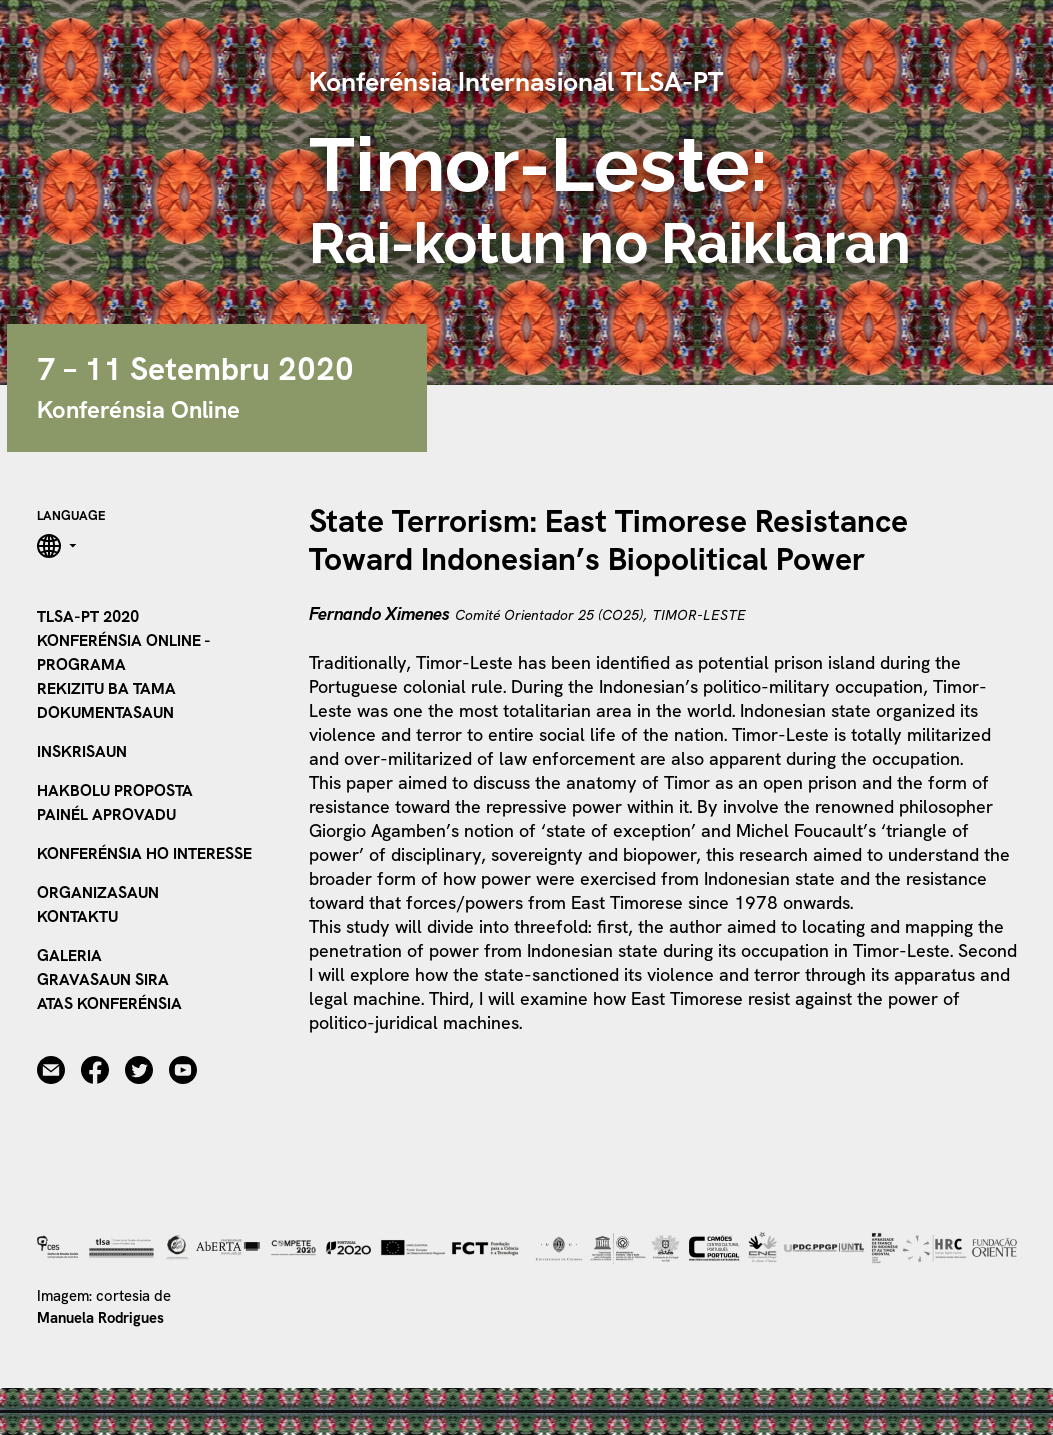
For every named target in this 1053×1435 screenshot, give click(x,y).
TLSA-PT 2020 (88, 616)
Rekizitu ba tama (106, 688)
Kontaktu (77, 916)
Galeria (69, 955)
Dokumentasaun (105, 712)
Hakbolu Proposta (115, 790)
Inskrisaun (82, 751)
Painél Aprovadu (106, 814)
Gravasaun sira (103, 979)
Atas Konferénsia (109, 1003)
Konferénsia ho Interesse (144, 853)
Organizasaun (98, 892)
